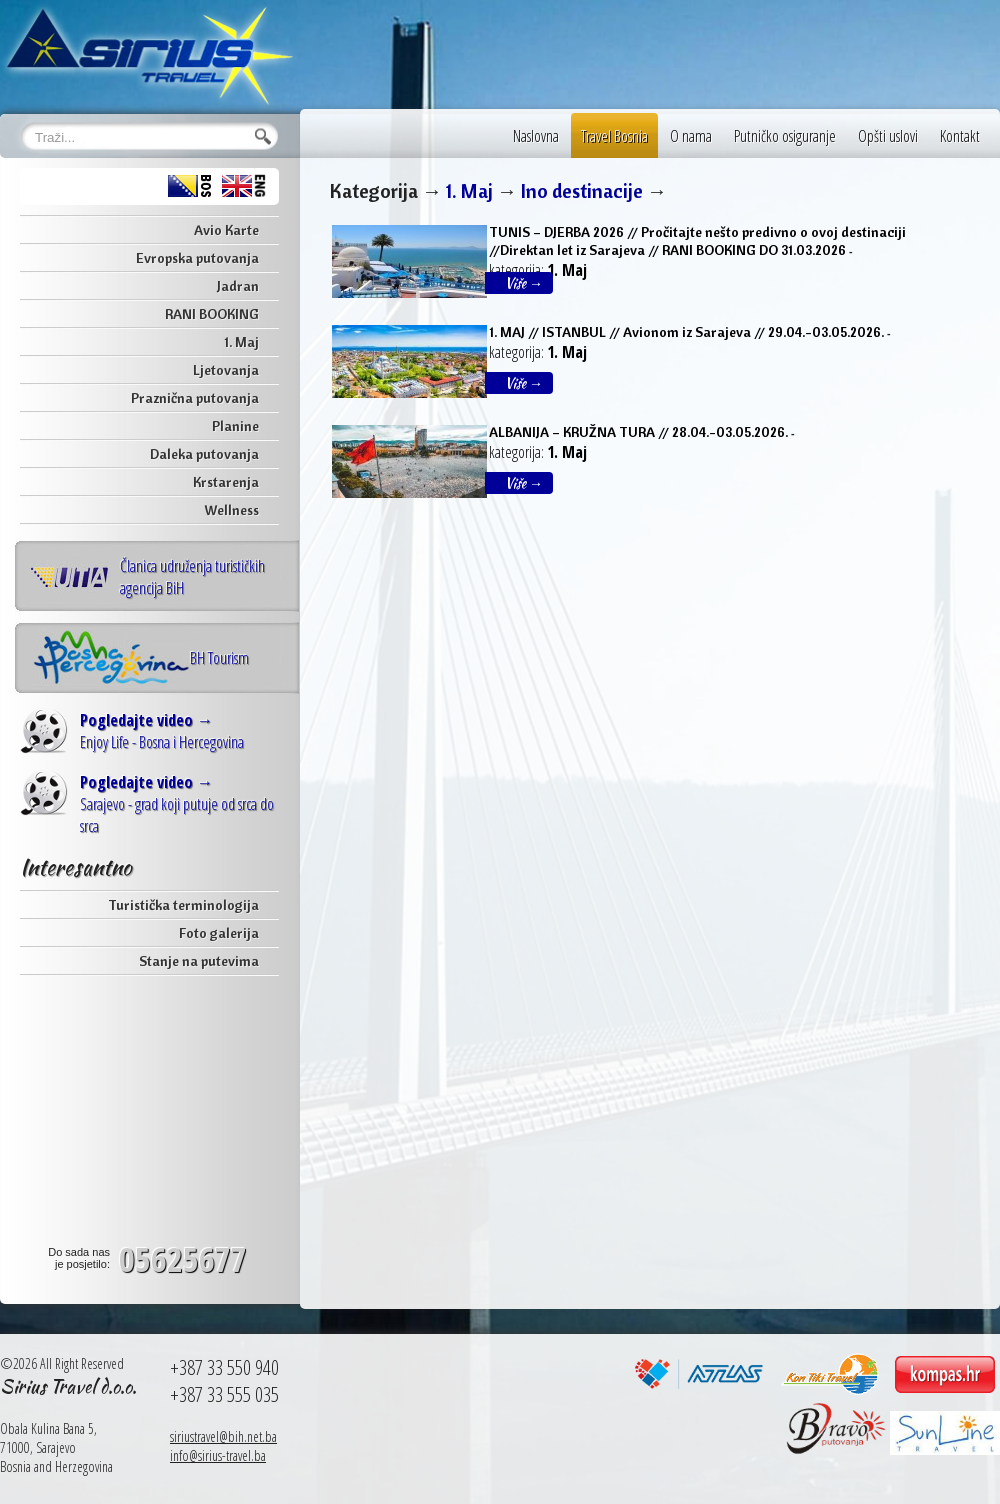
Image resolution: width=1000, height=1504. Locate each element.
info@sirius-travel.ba (218, 1455)
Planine (235, 426)
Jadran (238, 286)
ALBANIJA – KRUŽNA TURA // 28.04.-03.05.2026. (638, 432)
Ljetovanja (226, 370)
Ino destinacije (582, 190)
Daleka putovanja (204, 454)
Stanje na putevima (199, 961)
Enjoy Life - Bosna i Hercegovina (162, 731)
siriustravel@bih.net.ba (223, 1436)
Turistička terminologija (183, 905)
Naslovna (536, 136)
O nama (691, 136)
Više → (524, 283)
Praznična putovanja (195, 398)
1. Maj (241, 342)
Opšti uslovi (888, 136)
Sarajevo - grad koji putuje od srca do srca (177, 804)
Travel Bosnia (614, 136)
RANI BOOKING (212, 314)
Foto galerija (219, 933)
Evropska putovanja (197, 258)
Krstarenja (226, 482)
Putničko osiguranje (785, 136)
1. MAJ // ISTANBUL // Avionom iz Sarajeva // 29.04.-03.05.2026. (686, 332)
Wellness (231, 510)
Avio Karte (226, 230)
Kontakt (960, 136)
